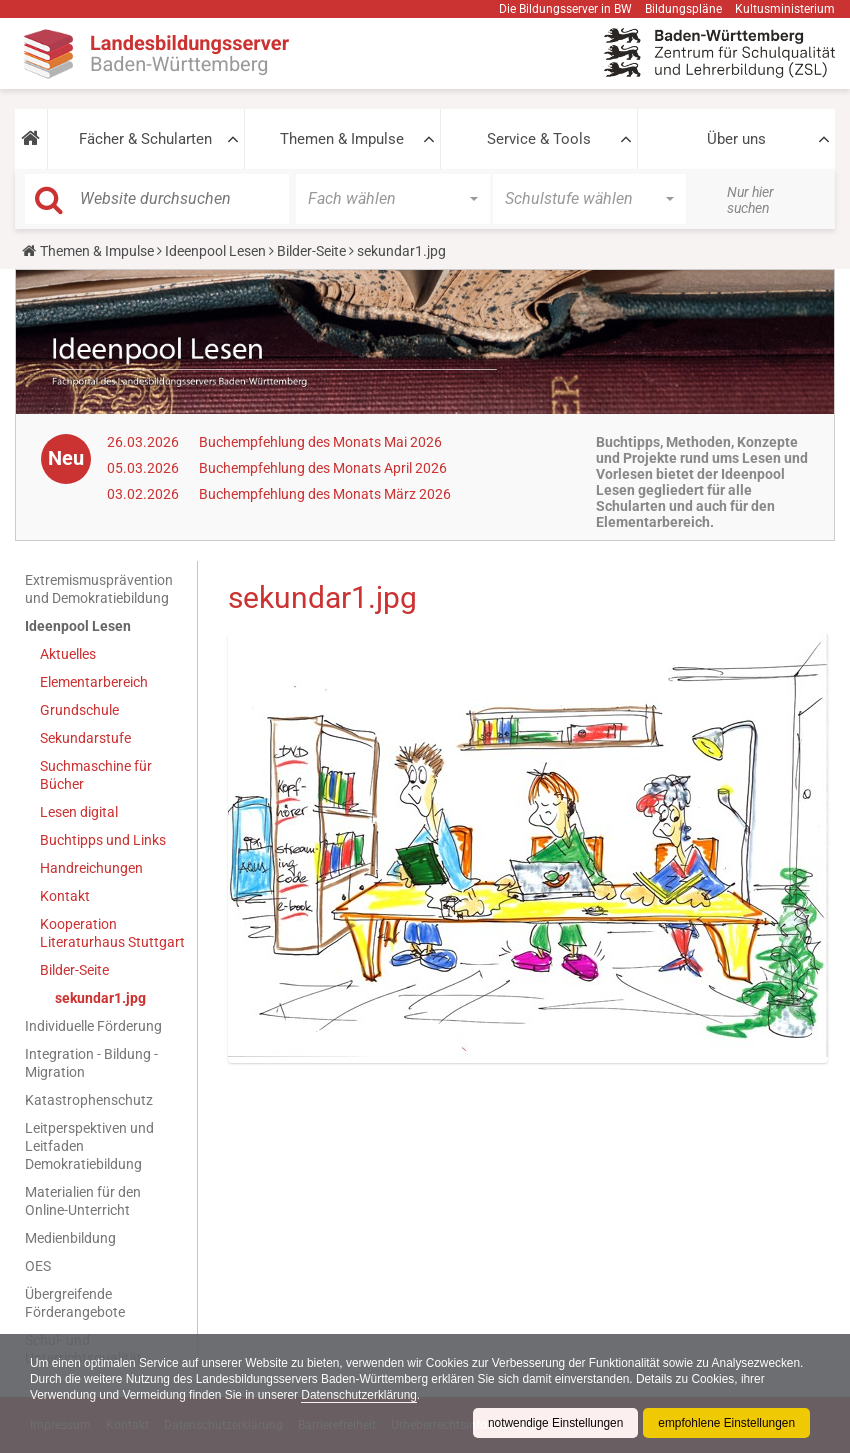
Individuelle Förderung (93, 1026)
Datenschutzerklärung (440, 1395)
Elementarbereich (94, 682)
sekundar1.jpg (100, 998)
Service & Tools (539, 139)
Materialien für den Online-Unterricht (83, 1201)
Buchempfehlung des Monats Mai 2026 (320, 442)
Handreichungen (91, 868)
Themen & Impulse (342, 139)
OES (38, 1266)
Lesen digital (79, 812)
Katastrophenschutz (89, 1100)
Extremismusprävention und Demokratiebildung (99, 589)
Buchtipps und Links (103, 840)
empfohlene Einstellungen (726, 1423)
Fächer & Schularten (145, 139)
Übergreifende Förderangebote (75, 1303)
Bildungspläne (683, 9)
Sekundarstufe (85, 738)
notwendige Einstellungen (553, 1423)
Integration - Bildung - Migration (91, 1063)
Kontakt (65, 896)
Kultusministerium (785, 9)
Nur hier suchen (750, 200)
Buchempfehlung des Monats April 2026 (323, 468)
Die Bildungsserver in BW (565, 9)
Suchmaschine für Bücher (96, 775)
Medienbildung (70, 1238)
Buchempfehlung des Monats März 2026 (325, 494)
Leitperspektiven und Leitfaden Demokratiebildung (89, 1146)
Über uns (736, 139)
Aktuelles (68, 654)
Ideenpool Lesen (215, 251)
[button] (31, 139)
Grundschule (79, 710)
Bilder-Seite (311, 251)
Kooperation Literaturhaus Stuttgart (112, 933)
